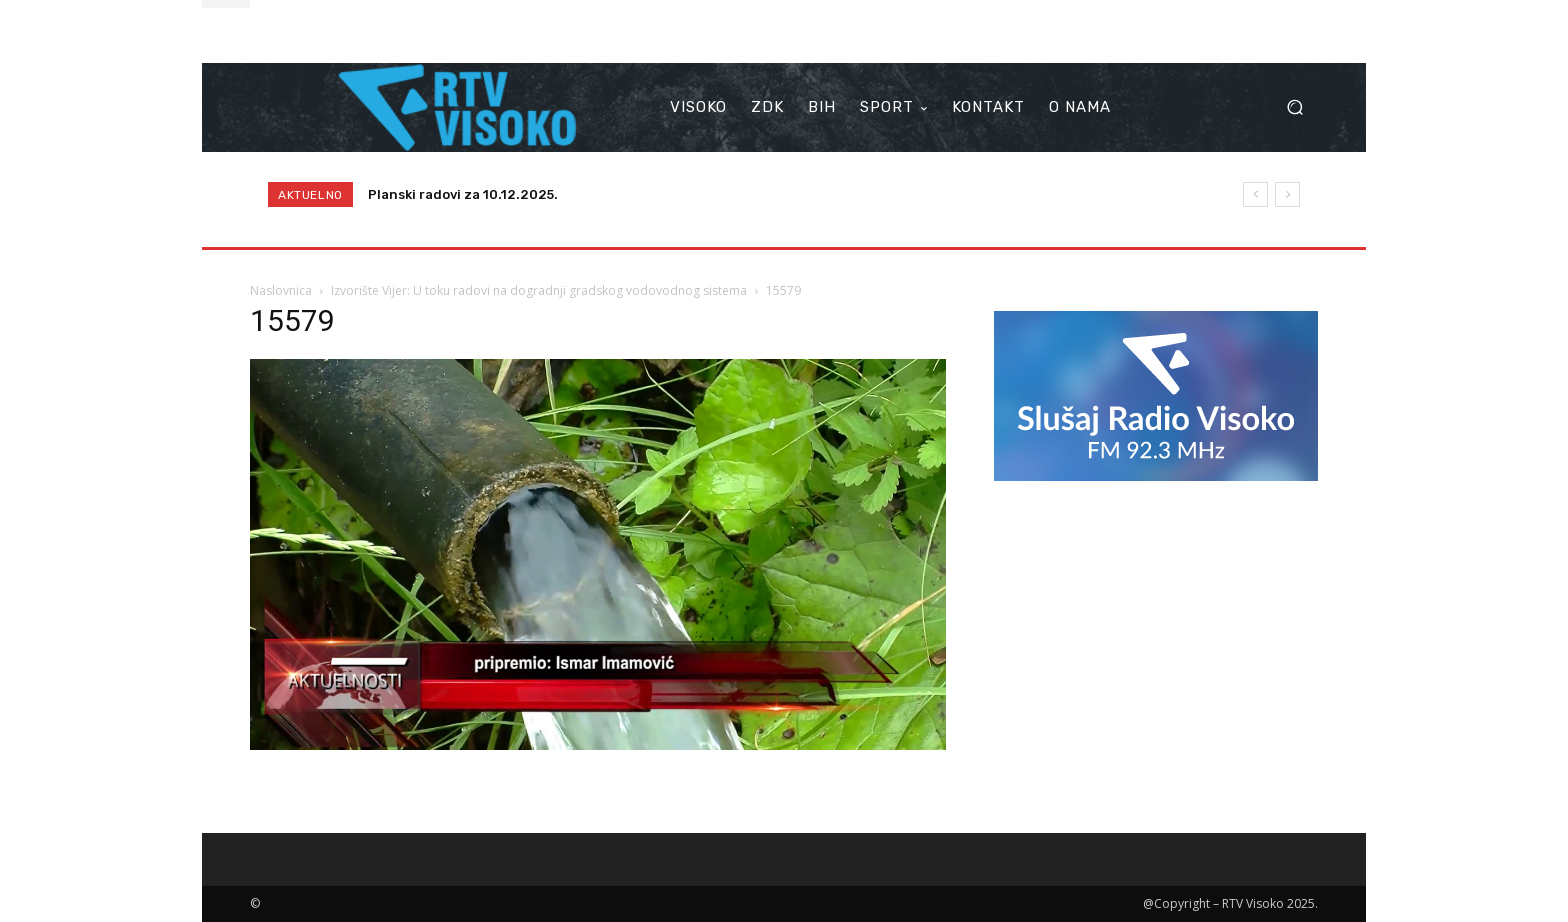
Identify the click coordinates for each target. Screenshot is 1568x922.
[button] (1294, 107)
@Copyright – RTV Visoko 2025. (1230, 903)
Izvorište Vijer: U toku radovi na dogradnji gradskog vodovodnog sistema (539, 290)
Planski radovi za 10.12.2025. (463, 194)
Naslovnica (281, 290)
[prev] (1255, 194)
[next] (1287, 194)
